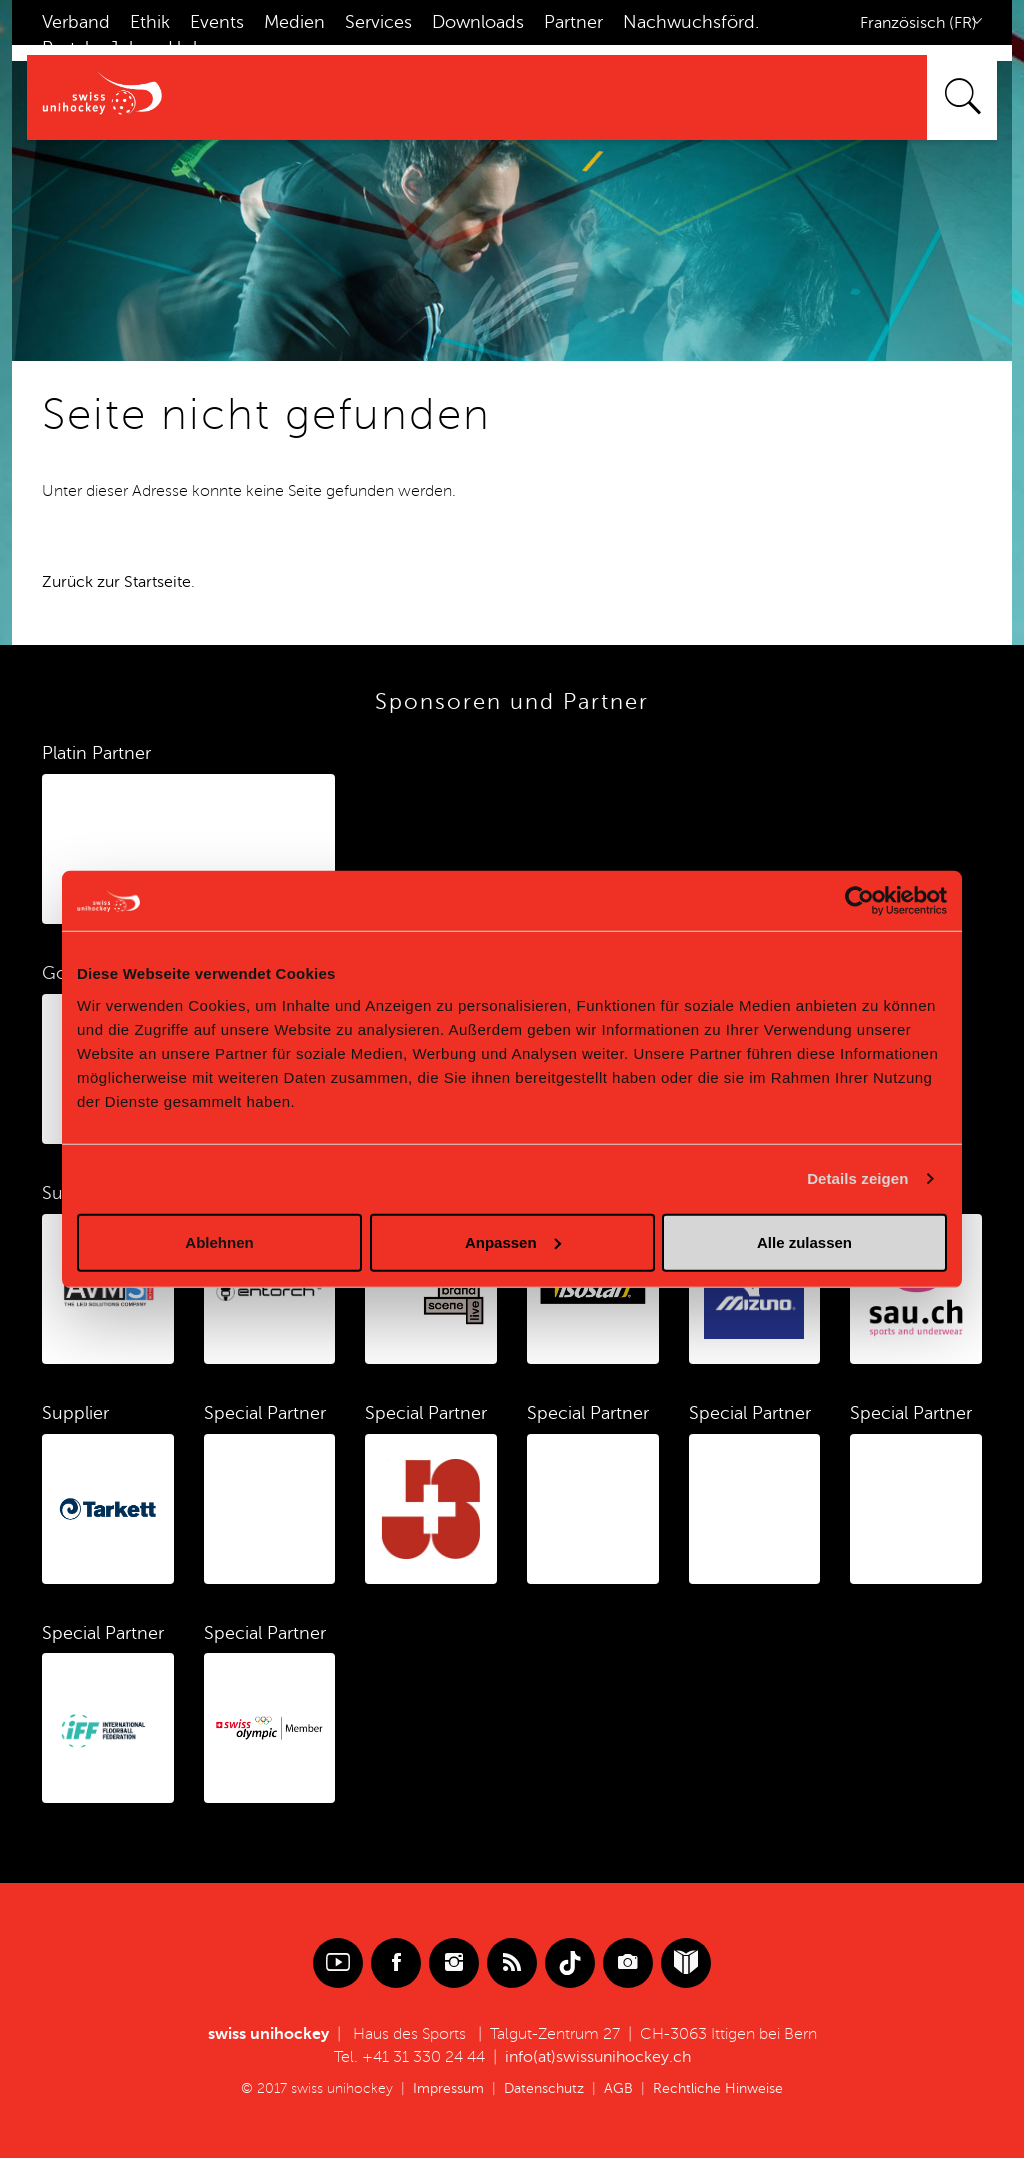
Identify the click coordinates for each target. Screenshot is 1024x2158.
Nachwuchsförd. (691, 22)
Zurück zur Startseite (116, 582)
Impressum (448, 2088)
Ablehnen (219, 1241)
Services (378, 22)
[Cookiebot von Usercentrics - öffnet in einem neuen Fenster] (859, 901)
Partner (573, 22)
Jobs (128, 48)
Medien (294, 22)
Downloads (478, 22)
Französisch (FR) (918, 23)
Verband (76, 22)
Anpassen (513, 1241)
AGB (618, 2088)
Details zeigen (857, 1178)
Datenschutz (544, 2088)
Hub (186, 48)
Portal (65, 48)
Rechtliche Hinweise (718, 2088)
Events (217, 22)
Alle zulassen (804, 1241)
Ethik (150, 22)
